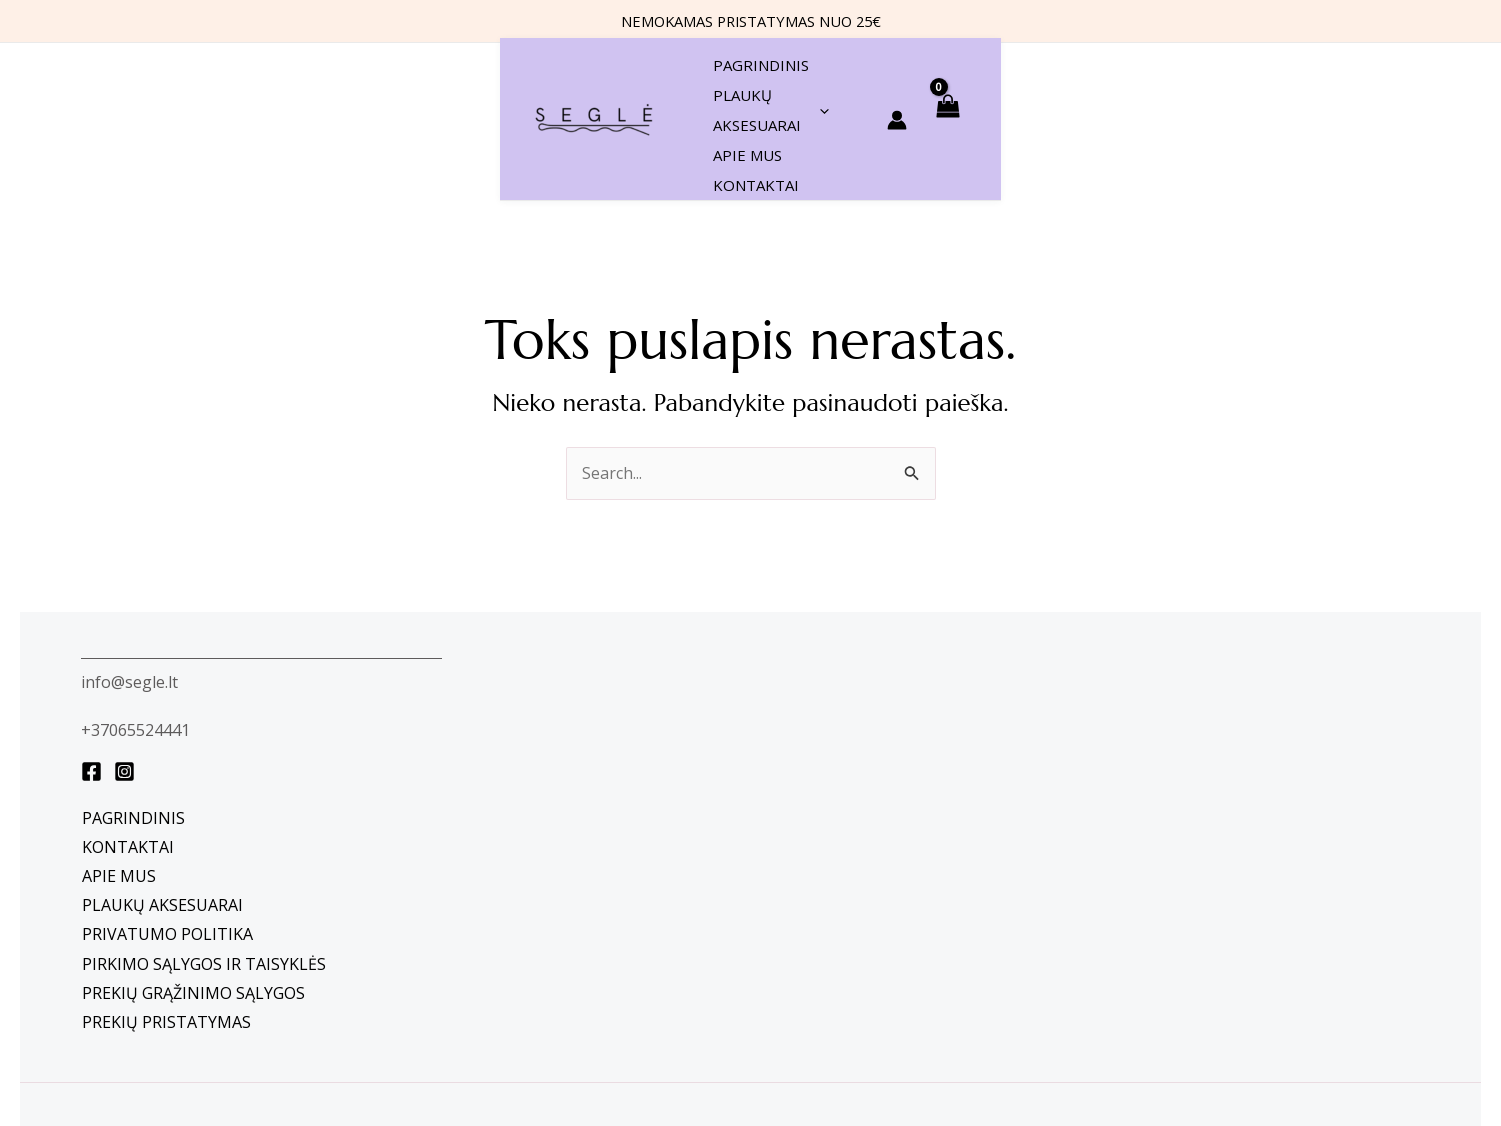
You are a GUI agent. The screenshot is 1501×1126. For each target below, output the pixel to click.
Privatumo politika (167, 837)
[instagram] (124, 674)
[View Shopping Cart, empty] (1445, 70)
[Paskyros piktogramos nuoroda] (1395, 71)
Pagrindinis (133, 721)
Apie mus (119, 779)
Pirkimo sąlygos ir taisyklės (204, 867)
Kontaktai (128, 750)
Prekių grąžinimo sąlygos (193, 896)
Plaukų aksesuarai (162, 808)
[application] (781, 71)
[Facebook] (91, 674)
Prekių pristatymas (166, 925)
